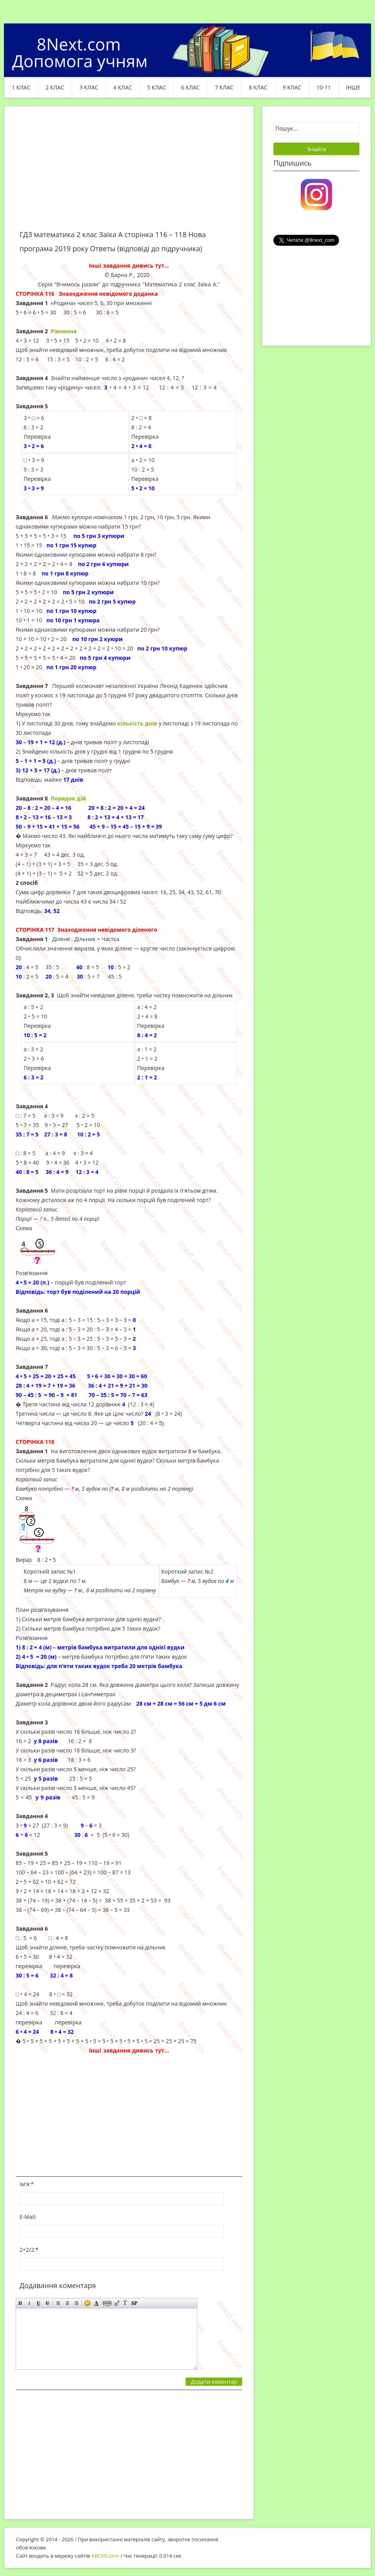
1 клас (21, 87)
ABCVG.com (105, 2555)
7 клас (224, 87)
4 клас (122, 87)
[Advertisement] (129, 172)
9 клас (292, 87)
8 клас (258, 87)
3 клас (88, 87)
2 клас (55, 87)
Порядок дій (68, 798)
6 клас (190, 87)
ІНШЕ (353, 87)
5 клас (156, 87)
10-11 (323, 87)
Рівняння (64, 331)
